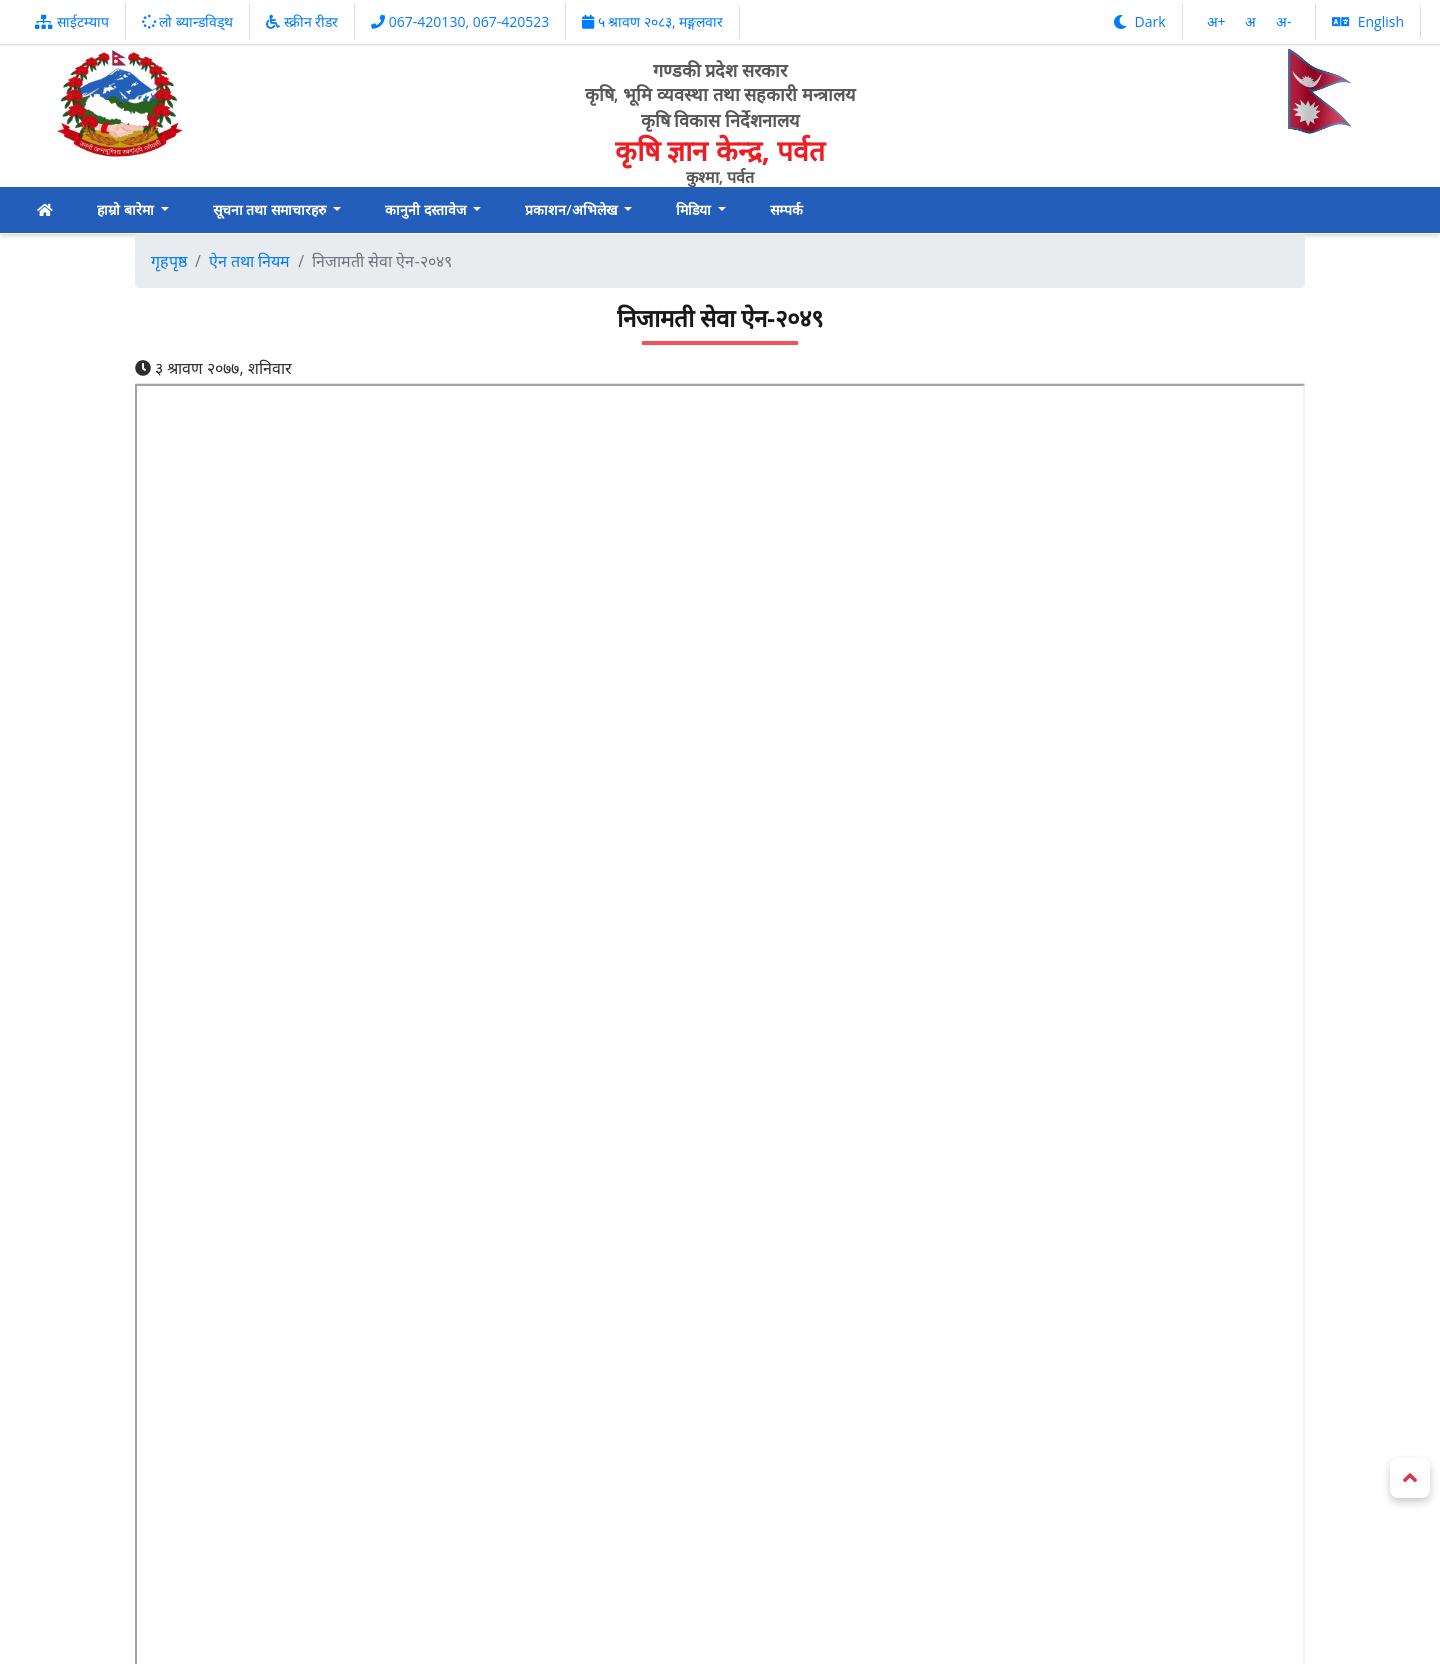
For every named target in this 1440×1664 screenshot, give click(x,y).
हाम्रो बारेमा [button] (127, 209)
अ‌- (1284, 21)
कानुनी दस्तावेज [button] (427, 209)
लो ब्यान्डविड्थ (187, 21)
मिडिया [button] (695, 209)
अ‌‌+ (1218, 21)
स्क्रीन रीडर (302, 21)
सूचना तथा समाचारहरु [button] (271, 209)
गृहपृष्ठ (169, 261)
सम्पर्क (786, 209)
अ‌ (1252, 21)
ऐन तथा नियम (249, 261)
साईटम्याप (72, 21)
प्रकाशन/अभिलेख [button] (572, 209)
